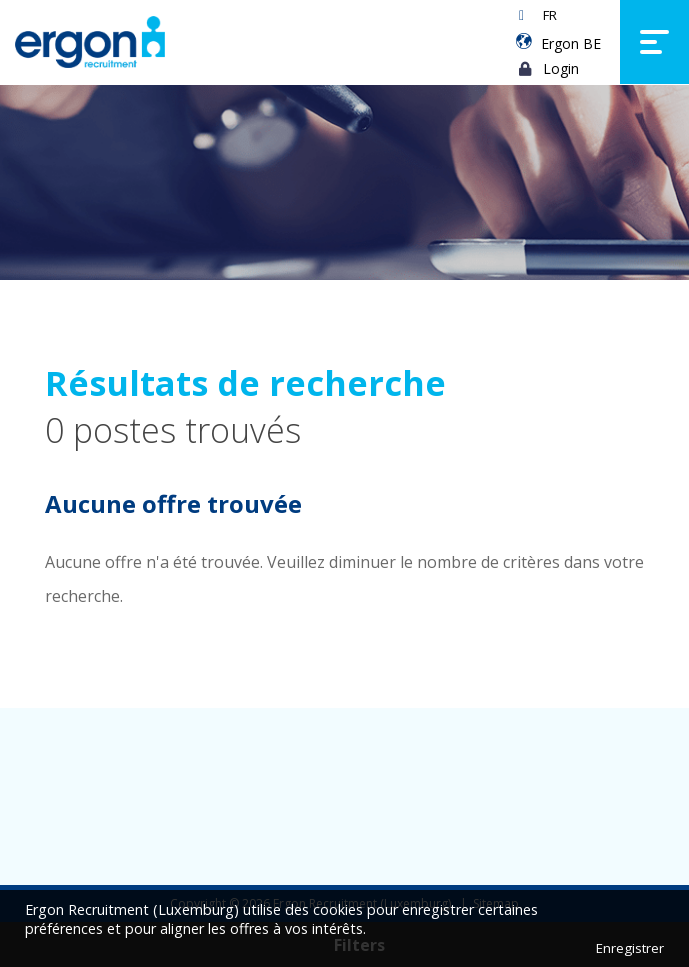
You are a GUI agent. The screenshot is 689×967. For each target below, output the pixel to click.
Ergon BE (571, 43)
